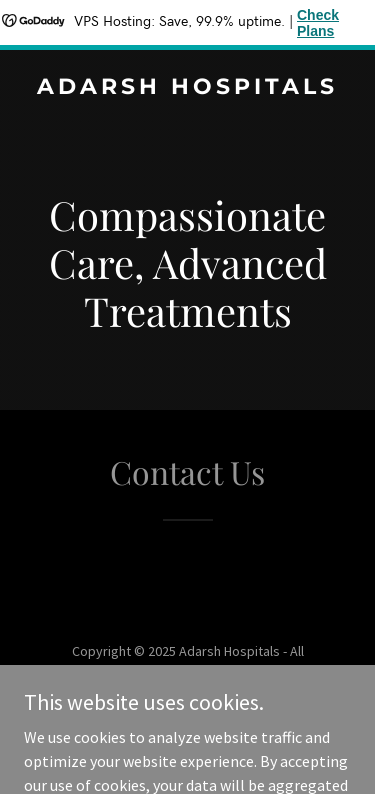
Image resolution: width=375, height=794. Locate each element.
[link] (187, 88)
